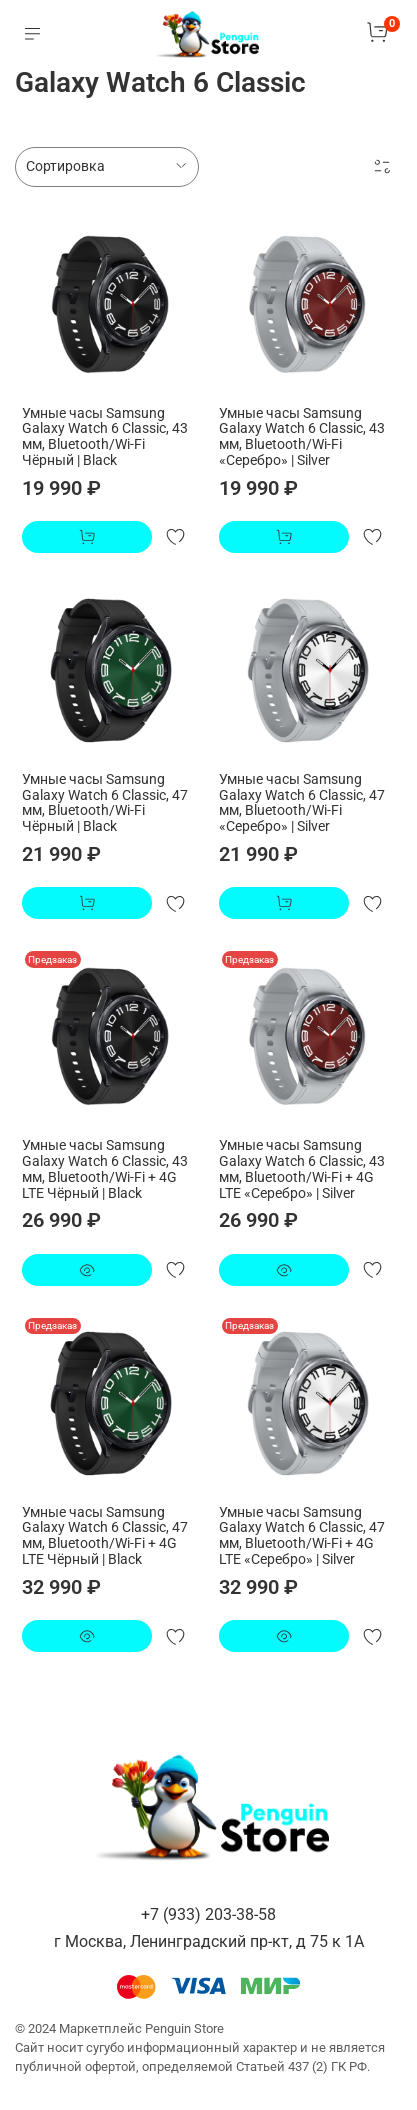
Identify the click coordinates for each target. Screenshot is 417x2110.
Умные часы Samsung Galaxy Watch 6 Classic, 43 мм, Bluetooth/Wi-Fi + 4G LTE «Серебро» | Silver (302, 1168)
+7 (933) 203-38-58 (208, 1914)
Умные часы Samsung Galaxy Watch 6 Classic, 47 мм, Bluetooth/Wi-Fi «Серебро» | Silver (302, 802)
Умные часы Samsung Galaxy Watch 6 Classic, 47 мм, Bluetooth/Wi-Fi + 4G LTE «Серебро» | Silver (302, 1535)
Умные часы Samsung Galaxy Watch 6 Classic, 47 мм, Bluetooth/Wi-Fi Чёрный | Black (105, 802)
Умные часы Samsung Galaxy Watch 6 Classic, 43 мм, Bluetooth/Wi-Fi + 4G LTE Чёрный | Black (105, 1168)
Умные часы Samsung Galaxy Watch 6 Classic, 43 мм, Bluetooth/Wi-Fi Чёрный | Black (105, 436)
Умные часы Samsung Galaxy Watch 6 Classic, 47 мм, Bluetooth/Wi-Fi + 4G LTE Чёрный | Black (105, 1535)
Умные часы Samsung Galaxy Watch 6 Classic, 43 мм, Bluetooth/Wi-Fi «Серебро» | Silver (302, 436)
